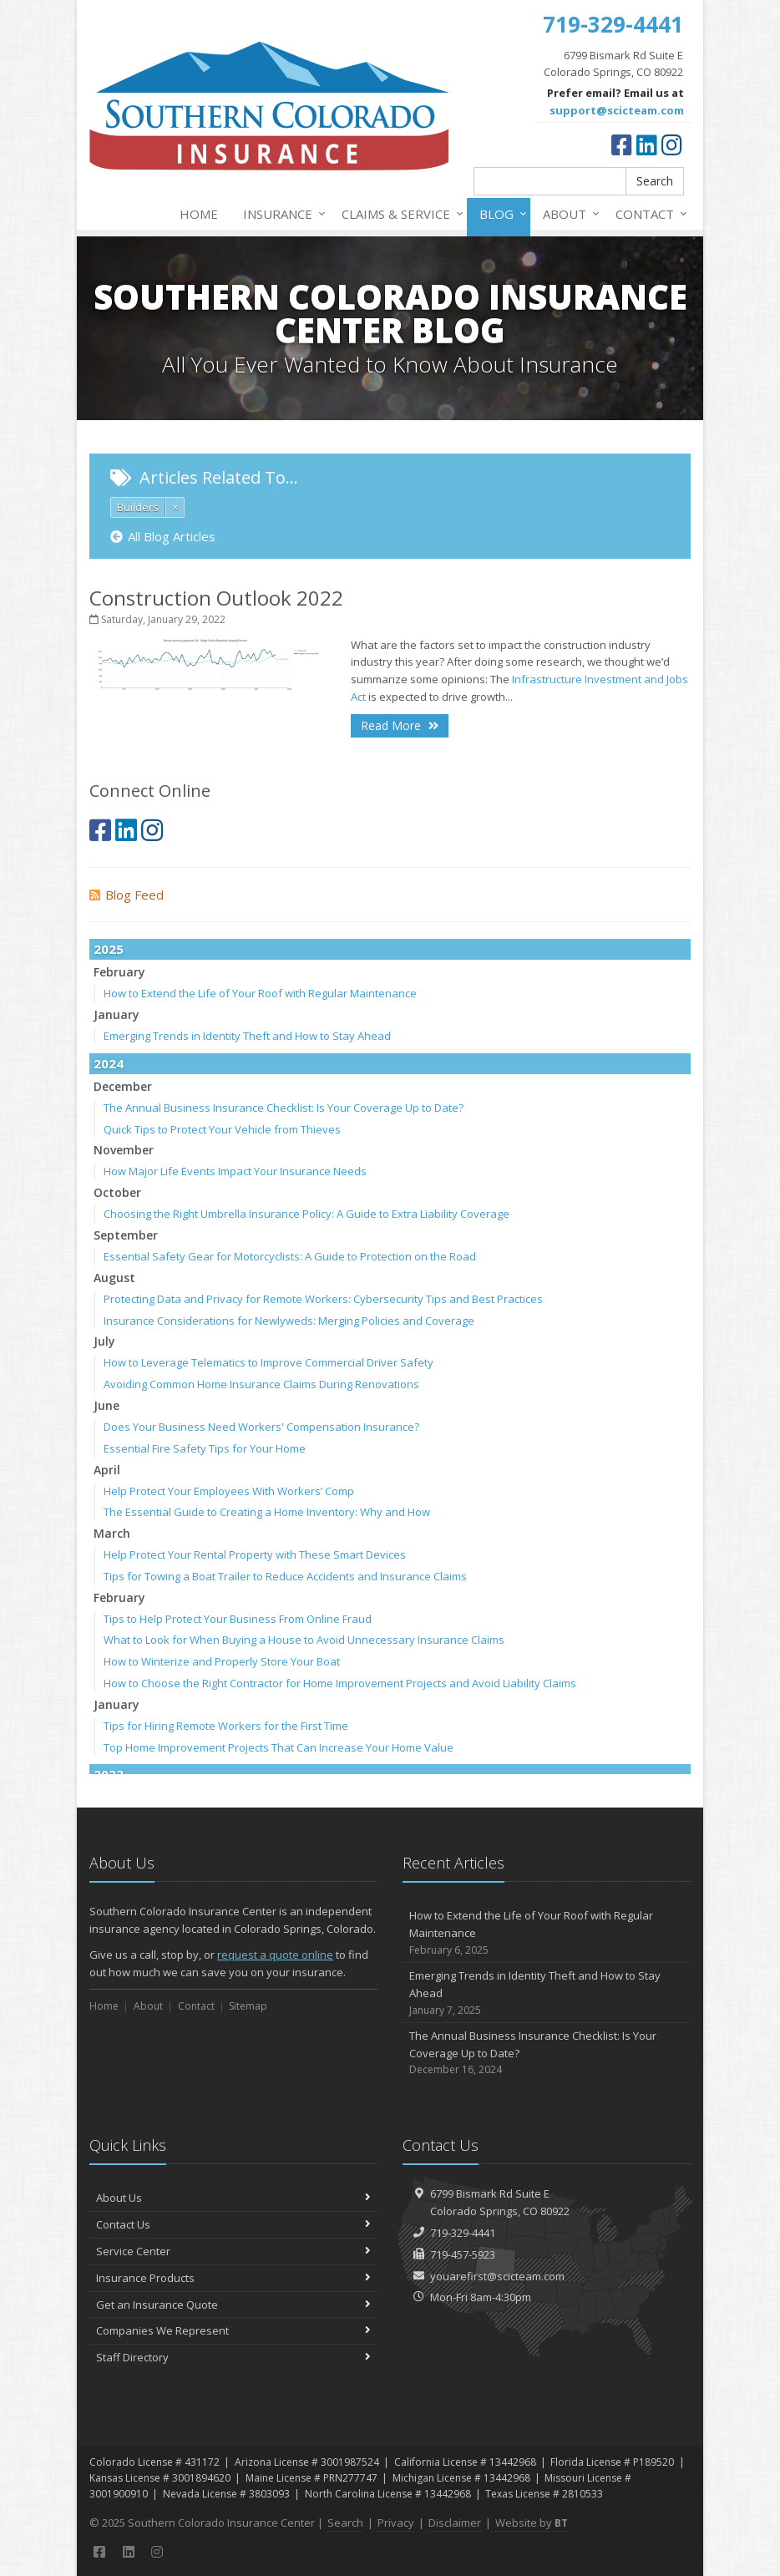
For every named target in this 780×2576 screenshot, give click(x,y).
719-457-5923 (462, 2254)
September (126, 1235)
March (112, 1533)
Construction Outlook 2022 (216, 597)
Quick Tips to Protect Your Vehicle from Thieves (222, 1129)
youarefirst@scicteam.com (497, 2276)
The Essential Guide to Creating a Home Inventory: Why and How (267, 1511)
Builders (138, 507)
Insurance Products (233, 2277)
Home (199, 213)
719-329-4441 (462, 2232)
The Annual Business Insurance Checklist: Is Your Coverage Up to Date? (283, 1107)
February (119, 972)
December (123, 1086)
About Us (233, 2197)
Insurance (281, 214)
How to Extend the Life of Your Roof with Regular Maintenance (260, 993)
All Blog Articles (162, 536)
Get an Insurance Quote (233, 2304)
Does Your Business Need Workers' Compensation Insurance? (261, 1426)
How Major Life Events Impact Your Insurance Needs (235, 1171)
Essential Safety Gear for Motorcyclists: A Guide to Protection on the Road (290, 1256)
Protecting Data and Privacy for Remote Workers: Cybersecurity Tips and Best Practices (323, 1298)
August (114, 1277)
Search (654, 181)
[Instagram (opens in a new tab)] (671, 144)
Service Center (233, 2251)
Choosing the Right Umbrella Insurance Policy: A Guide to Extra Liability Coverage (306, 1213)
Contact (648, 214)
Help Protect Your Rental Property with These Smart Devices (255, 1554)
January (116, 1014)
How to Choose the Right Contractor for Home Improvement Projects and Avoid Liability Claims (340, 1683)
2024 (109, 1063)
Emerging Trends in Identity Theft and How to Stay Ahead (247, 1035)
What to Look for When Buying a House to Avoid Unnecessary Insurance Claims (304, 1639)
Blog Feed (126, 894)
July (104, 1341)
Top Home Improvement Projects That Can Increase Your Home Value (278, 1747)
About (568, 214)
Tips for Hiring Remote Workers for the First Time (226, 1725)
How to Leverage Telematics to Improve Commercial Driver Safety (268, 1362)
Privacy (395, 2522)
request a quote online (275, 1954)
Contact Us (233, 2224)
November (124, 1150)
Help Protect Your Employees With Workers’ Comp (229, 1490)
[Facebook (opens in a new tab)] (621, 144)
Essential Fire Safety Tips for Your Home (205, 1448)
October (117, 1192)
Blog (499, 214)
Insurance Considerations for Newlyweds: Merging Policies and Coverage (289, 1320)
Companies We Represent (233, 2330)
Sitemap (248, 2006)
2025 (109, 949)
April (107, 1470)
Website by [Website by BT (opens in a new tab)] (531, 2522)
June (106, 1405)
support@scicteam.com (617, 110)
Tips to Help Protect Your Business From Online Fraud (238, 1618)
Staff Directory (233, 2357)
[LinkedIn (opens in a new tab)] (646, 144)
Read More (399, 725)
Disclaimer (454, 2522)
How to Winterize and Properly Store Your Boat (222, 1661)
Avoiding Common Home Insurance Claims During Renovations (261, 1384)
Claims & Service (399, 214)
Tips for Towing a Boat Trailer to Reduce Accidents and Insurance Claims (285, 1576)
